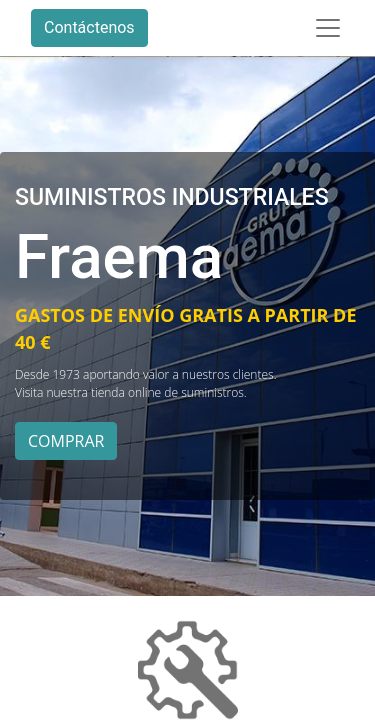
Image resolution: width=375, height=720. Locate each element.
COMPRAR (66, 441)
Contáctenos (89, 27)
